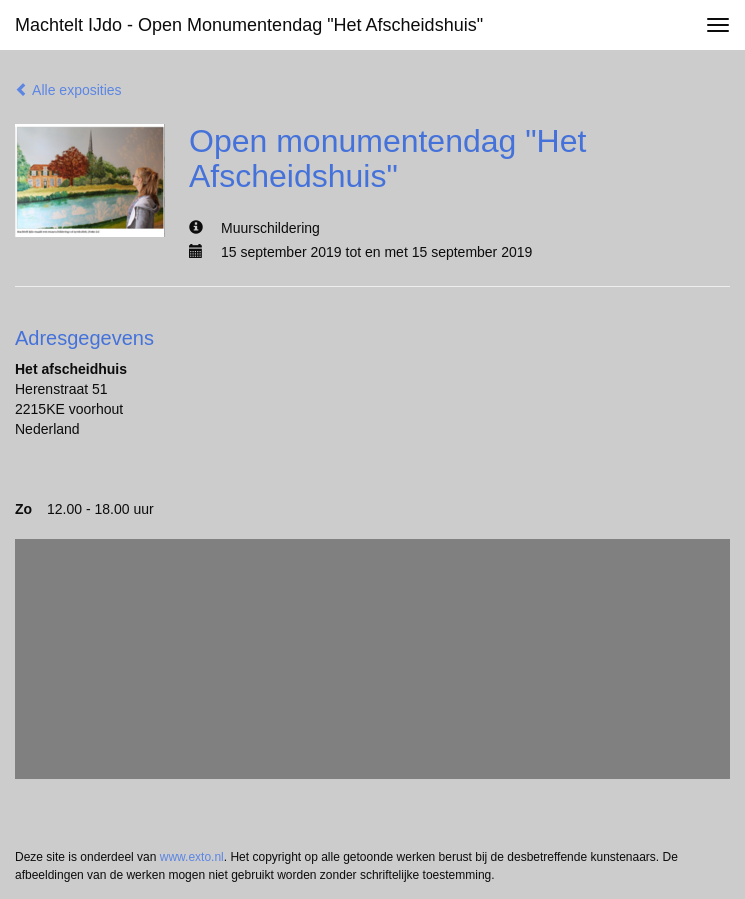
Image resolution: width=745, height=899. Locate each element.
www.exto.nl (192, 857)
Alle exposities (68, 90)
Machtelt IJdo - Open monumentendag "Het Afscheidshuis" (249, 25)
